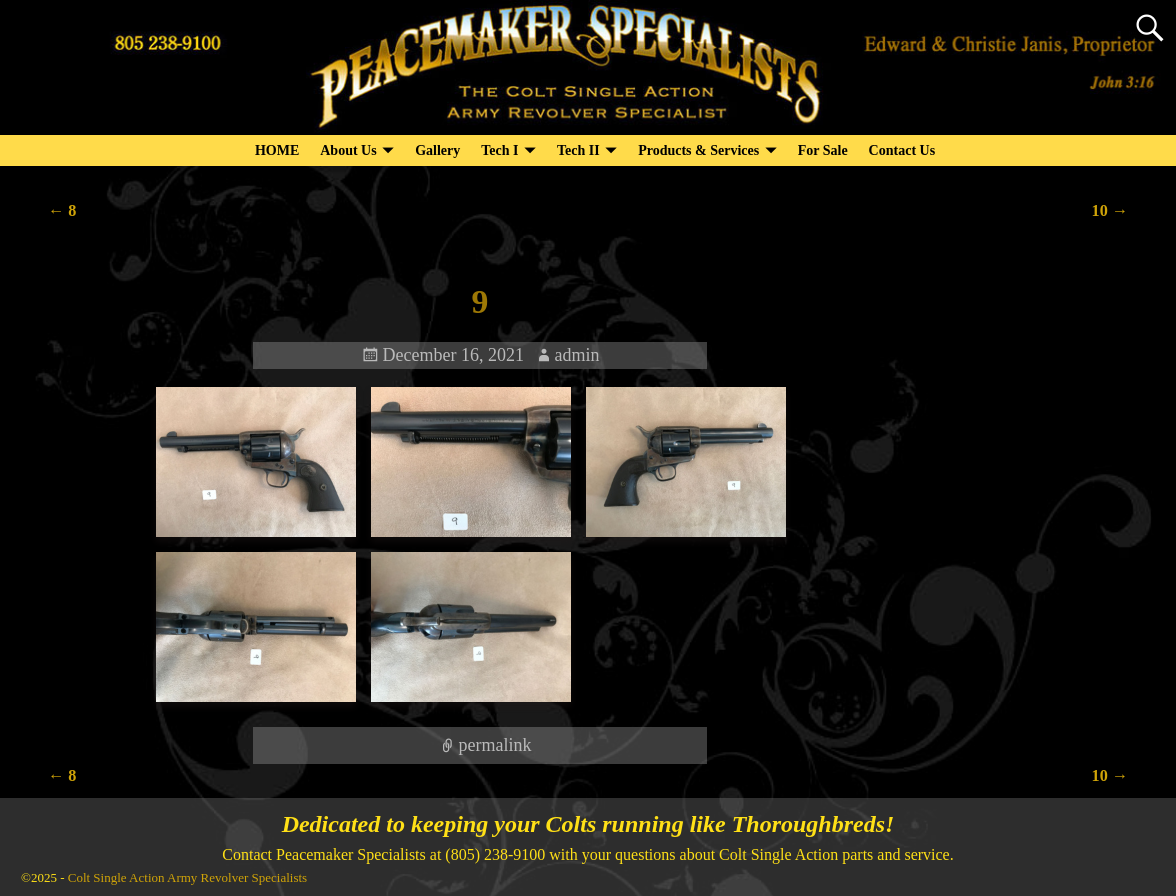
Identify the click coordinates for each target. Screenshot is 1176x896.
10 (1110, 211)
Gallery (437, 150)
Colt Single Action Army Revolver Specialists (187, 877)
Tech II (578, 150)
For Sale (823, 150)
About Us (348, 150)
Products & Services (698, 150)
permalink (494, 745)
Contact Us (902, 150)
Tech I (499, 150)
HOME (277, 150)
